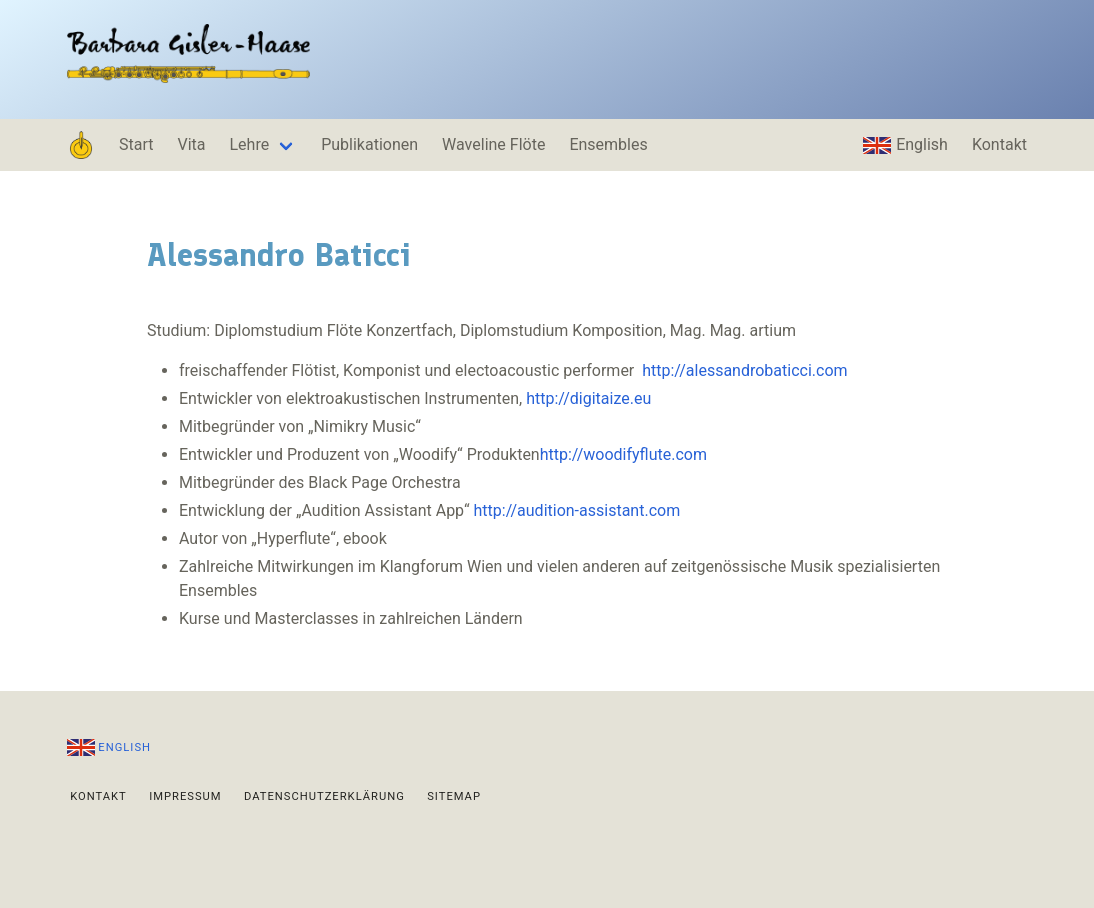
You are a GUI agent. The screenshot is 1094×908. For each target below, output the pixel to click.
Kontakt (999, 144)
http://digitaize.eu (588, 398)
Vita (191, 144)
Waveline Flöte (493, 144)
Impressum (185, 795)
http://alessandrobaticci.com (744, 370)
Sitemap (454, 795)
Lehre (250, 144)
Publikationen (369, 144)
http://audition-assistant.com (577, 510)
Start (136, 144)
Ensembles (608, 144)
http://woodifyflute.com (623, 454)
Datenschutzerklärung (324, 795)
